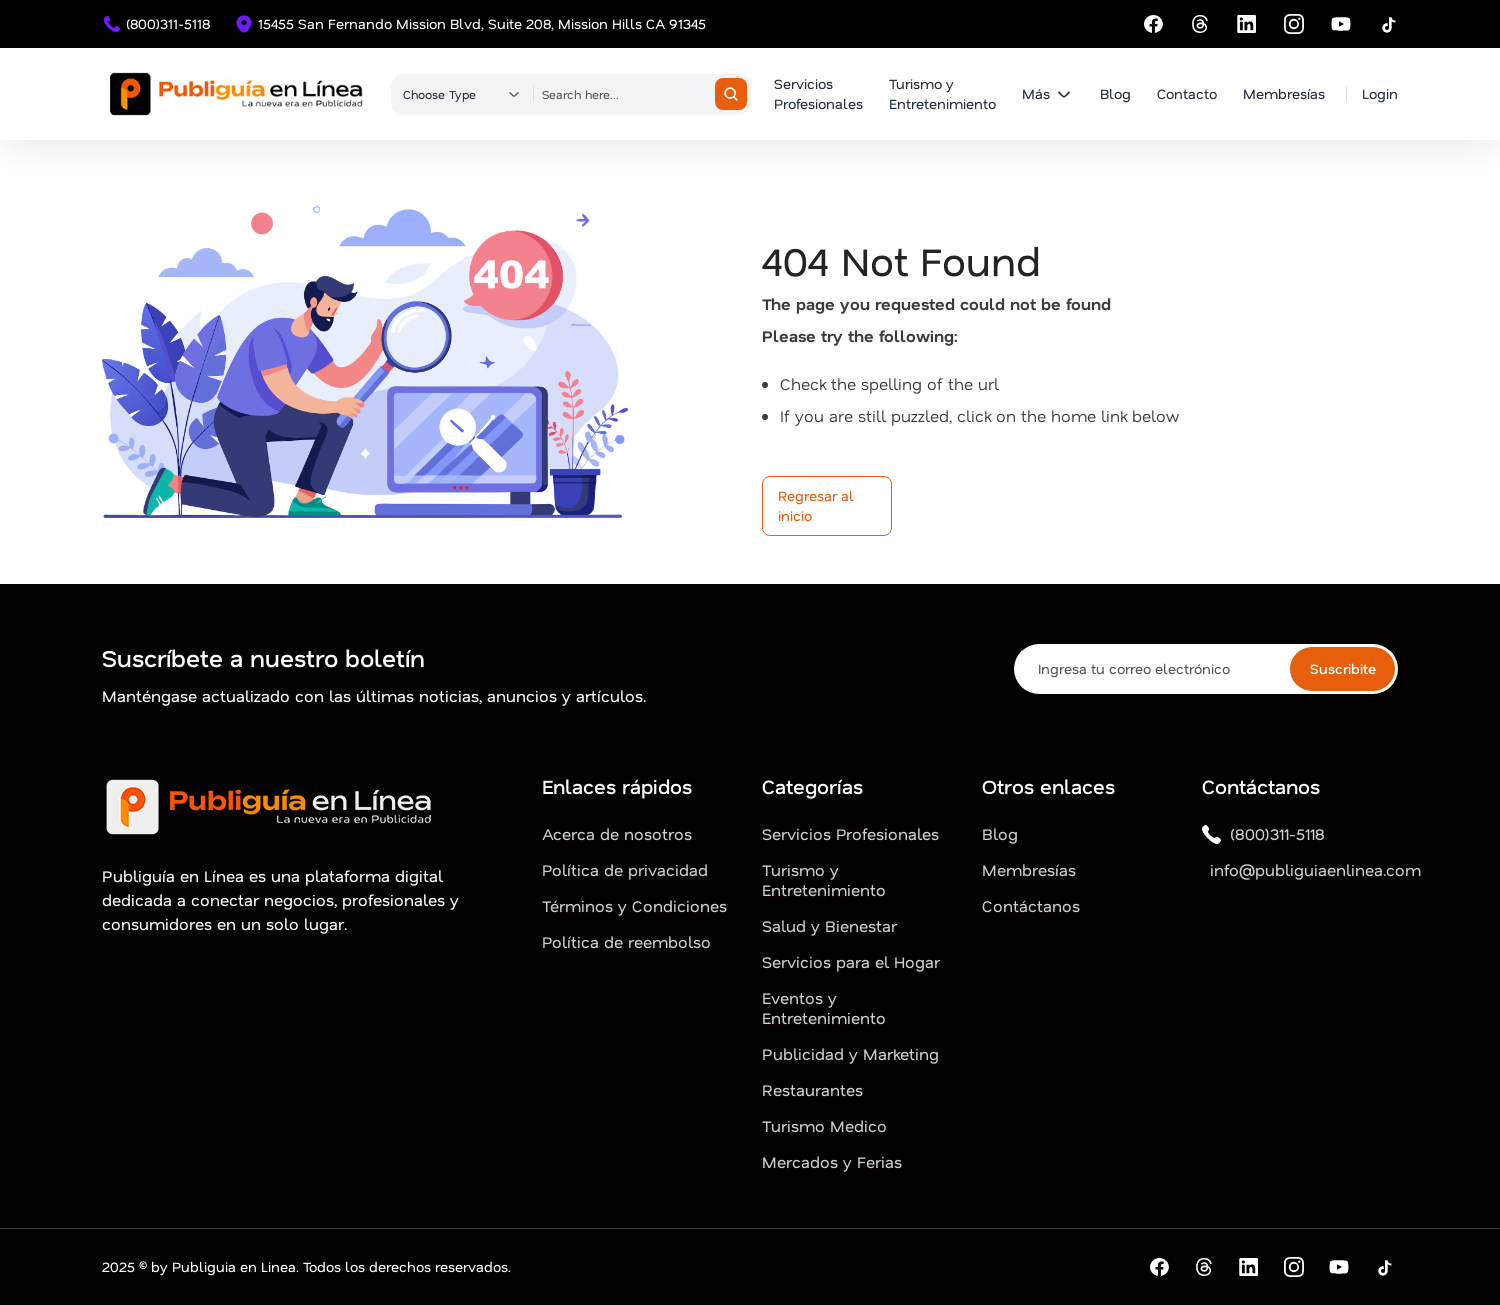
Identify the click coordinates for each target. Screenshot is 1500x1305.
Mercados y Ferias (832, 1162)
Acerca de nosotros (617, 834)
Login (1380, 93)
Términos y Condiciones (634, 906)
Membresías (1284, 93)
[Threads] (1200, 24)
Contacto (1187, 93)
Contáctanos (1031, 906)
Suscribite (1343, 668)
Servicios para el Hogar (851, 962)
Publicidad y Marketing (850, 1054)
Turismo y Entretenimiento (942, 93)
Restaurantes (812, 1090)
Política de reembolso (626, 942)
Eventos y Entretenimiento (824, 1008)
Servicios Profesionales (818, 93)
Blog (1115, 93)
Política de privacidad (625, 870)
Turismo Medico (824, 1126)
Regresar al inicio (816, 505)
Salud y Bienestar (829, 926)
